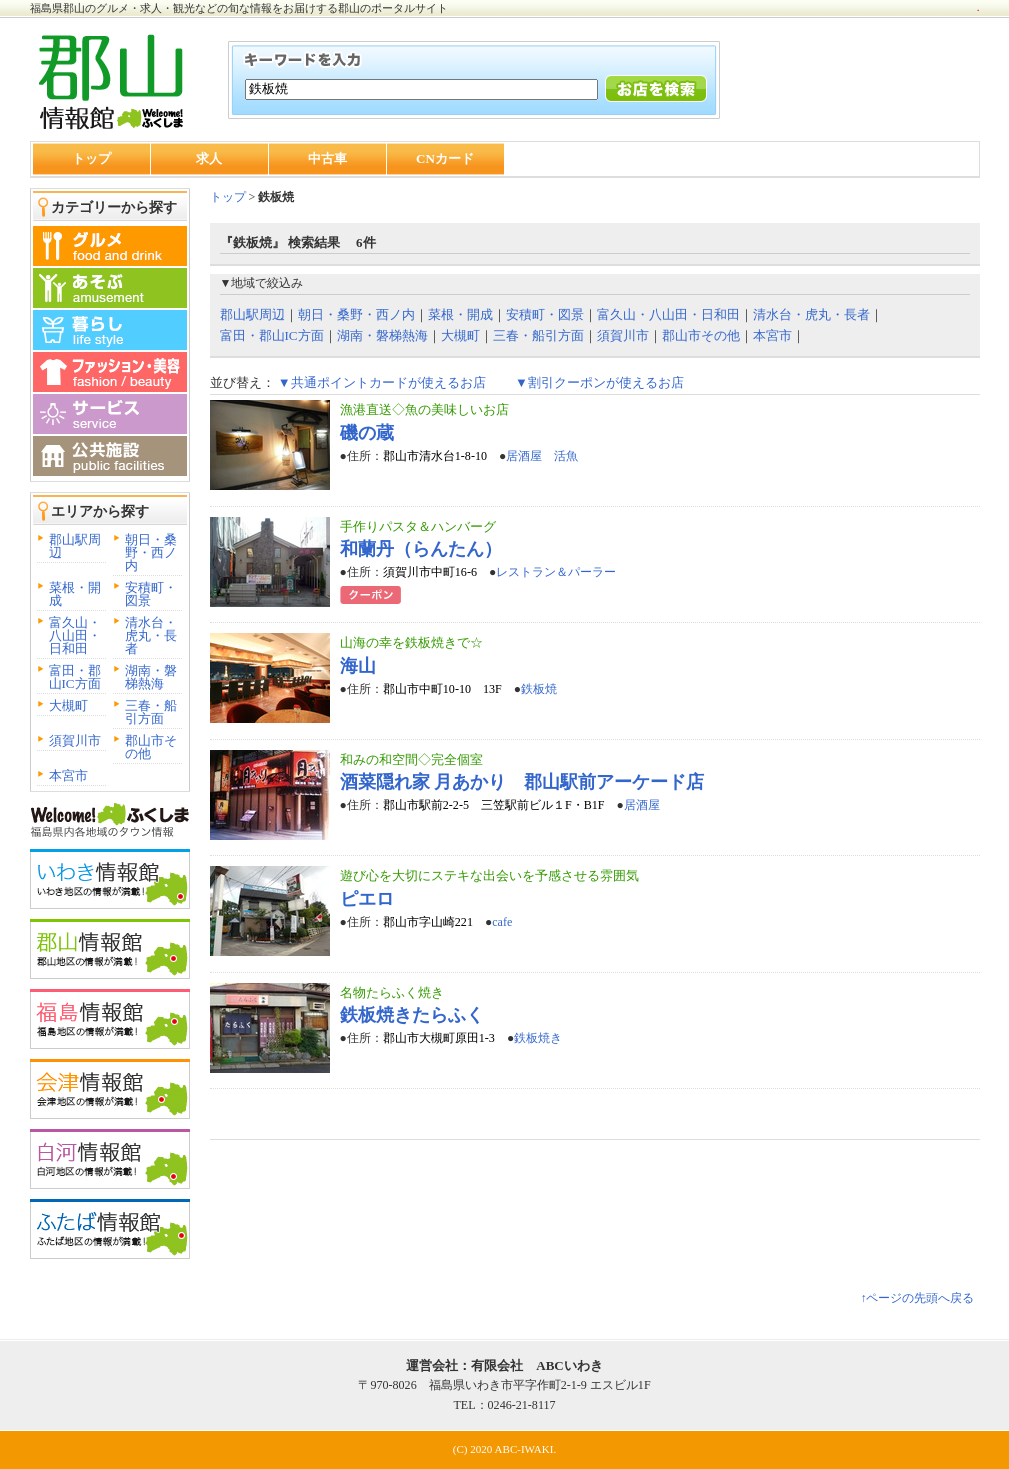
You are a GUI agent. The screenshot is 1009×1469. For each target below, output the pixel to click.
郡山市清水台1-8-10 (435, 456)
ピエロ (367, 899)
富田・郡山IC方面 (75, 677)
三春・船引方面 (151, 712)
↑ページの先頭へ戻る (917, 1298)
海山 (358, 666)
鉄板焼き (538, 1038)
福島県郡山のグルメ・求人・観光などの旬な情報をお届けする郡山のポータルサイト (239, 8)
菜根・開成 (75, 594)
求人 (209, 158)
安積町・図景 (151, 594)
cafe (502, 922)
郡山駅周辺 (75, 546)
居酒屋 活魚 (542, 456)
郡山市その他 (151, 747)
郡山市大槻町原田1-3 (439, 1038)
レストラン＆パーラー (556, 572)
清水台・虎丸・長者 (151, 635)
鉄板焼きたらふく (412, 1015)
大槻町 (68, 705)
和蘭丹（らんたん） (421, 549)
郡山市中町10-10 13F (442, 689)
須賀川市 (75, 740)
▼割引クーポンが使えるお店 (599, 382)
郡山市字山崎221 (428, 922)
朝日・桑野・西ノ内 (151, 552)
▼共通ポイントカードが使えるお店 (382, 382)
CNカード (445, 158)
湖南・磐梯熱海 (151, 677)
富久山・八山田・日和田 (75, 635)
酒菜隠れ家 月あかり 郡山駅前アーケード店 (522, 782)
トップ (91, 158)
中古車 (327, 158)
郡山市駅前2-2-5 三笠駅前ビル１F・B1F (494, 805)
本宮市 (68, 775)
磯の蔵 (367, 433)
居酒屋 (642, 805)
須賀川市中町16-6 (430, 572)
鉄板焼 (539, 689)
